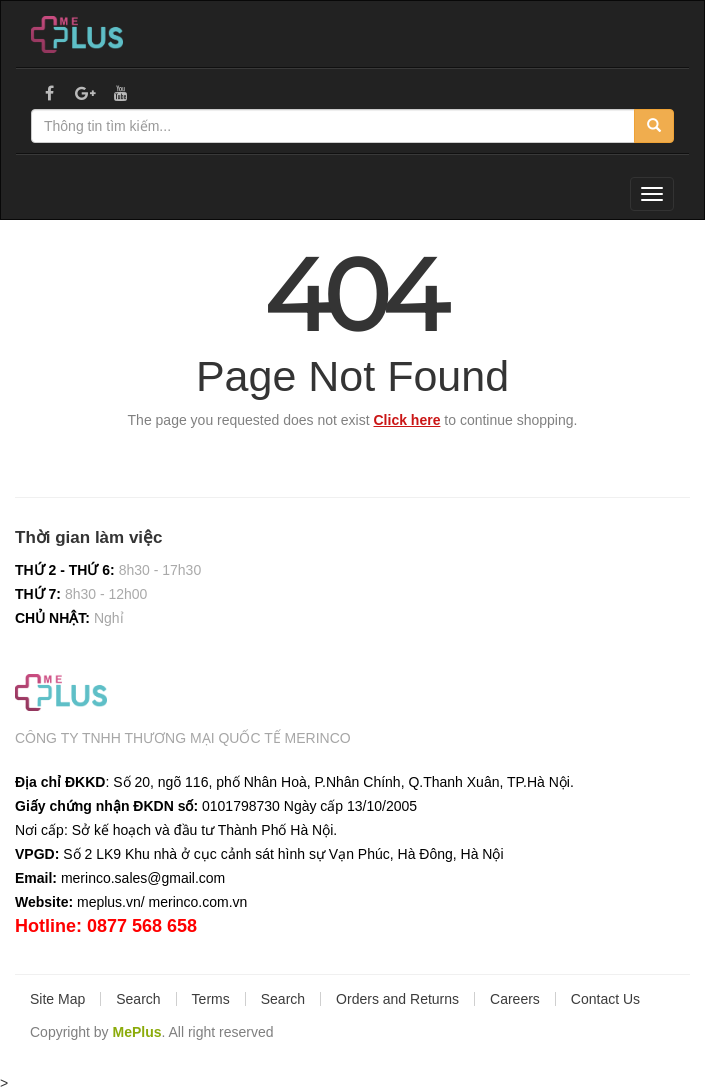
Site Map (57, 999)
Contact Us (605, 999)
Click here (407, 420)
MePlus (136, 1032)
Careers (515, 999)
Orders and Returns (397, 999)
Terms (211, 999)
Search (138, 999)
